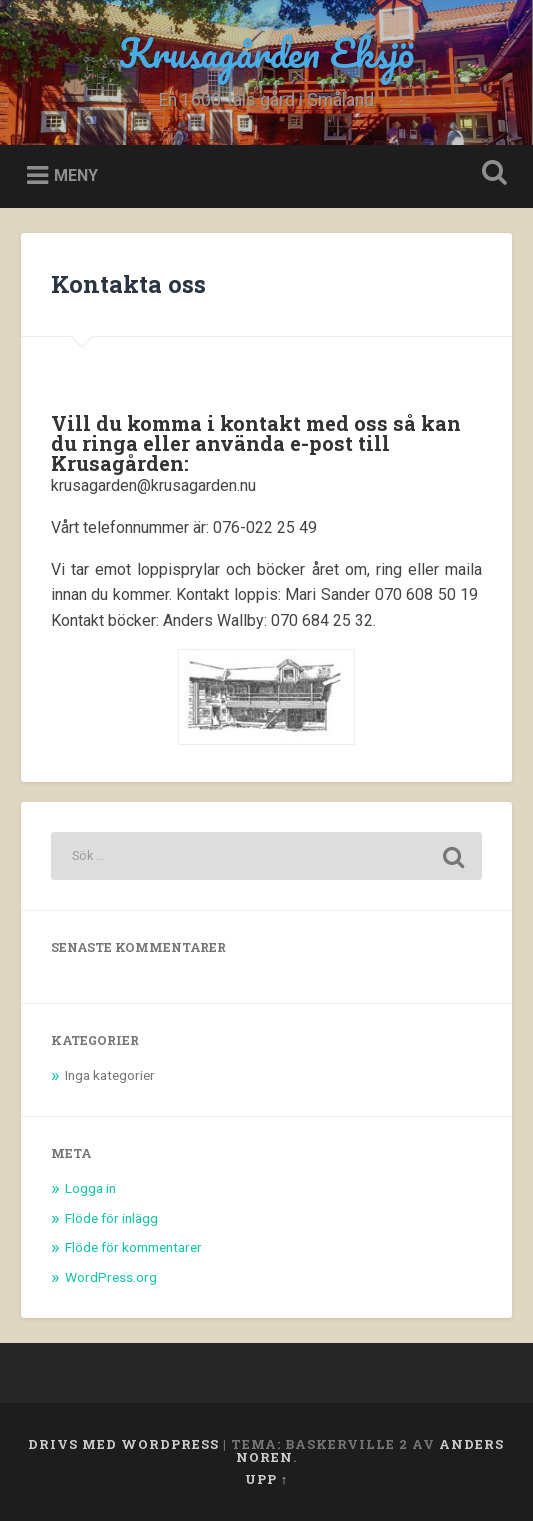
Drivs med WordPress (123, 1444)
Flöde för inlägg (111, 1218)
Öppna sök (490, 174)
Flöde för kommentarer (133, 1247)
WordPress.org (111, 1277)
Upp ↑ (266, 1479)
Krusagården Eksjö (266, 52)
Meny (76, 175)
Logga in (90, 1188)
